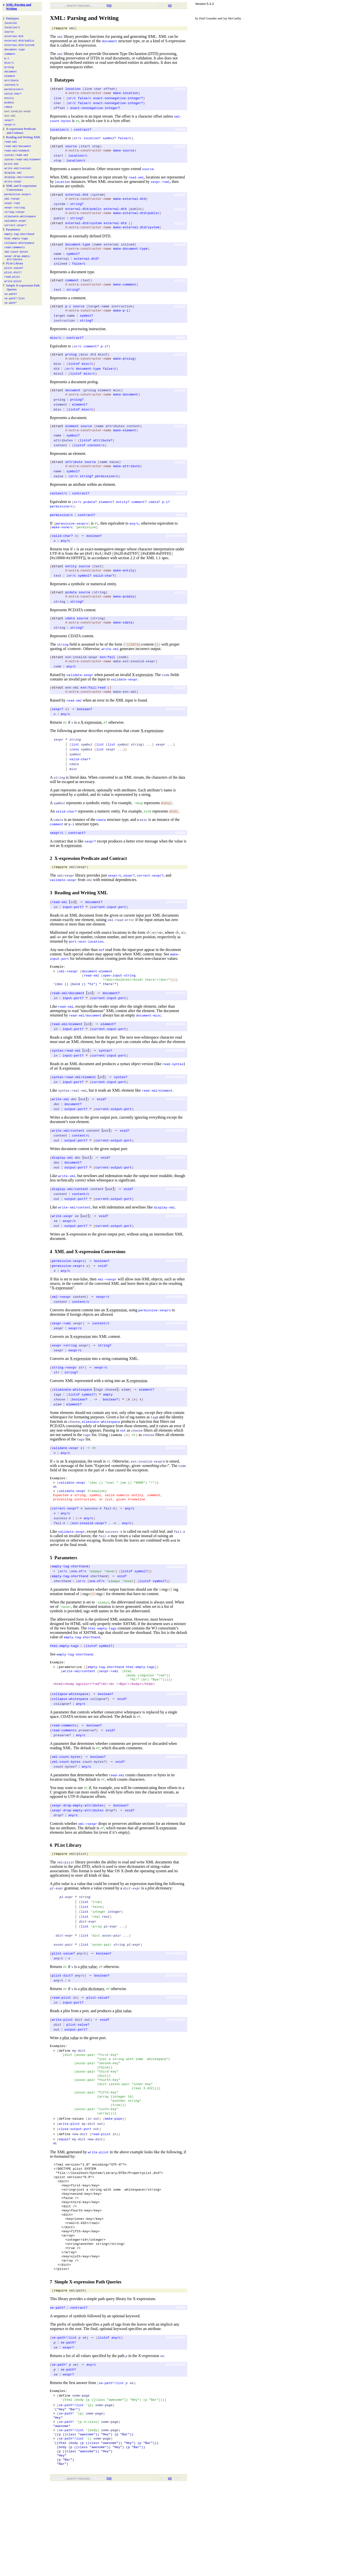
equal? (64, 2198)
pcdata (71, 613)
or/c (72, 100)
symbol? (109, 140)
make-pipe (113, 2174)
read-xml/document (68, 1024)
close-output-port (75, 2186)
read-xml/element (67, 1055)
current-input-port (109, 934)
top (109, 5)
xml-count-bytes (66, 1797)
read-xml (136, 181)
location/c (59, 131)
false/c (84, 100)
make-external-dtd (129, 204)
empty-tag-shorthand (70, 1602)
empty (108, 1425)
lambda (116, 1466)
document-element (97, 1000)
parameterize (70, 1704)
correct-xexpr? (150, 902)
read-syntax (173, 1095)
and (173, 1575)
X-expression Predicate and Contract (21, 131)
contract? (82, 131)
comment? (91, 358)
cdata (70, 641)
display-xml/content (70, 1220)
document (109, 42)
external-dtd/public (83, 214)
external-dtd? (86, 268)
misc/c (55, 350)
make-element (124, 447)
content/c (96, 462)
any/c (134, 542)
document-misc (148, 1046)
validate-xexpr (80, 700)
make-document (125, 409)
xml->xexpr (68, 1000)
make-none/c (62, 546)
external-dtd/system (83, 230)
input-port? (73, 934)
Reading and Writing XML (23, 137)
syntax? (105, 1081)
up (170, 5)
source (71, 149)
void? (101, 1130)
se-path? (57, 2387)
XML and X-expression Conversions (21, 187)
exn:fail (107, 681)
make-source (123, 154)
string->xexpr (64, 1398)
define (64, 2094)
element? (79, 420)
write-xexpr (62, 1247)
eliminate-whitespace (73, 1420)
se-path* (59, 2444)
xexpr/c (56, 859)
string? (77, 209)
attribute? (102, 457)
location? (92, 140)
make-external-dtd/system (136, 235)
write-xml (110, 672)
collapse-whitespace (70, 1734)
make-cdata (122, 646)
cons (75, 775)
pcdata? (90, 520)
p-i (68, 318)
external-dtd (76, 199)
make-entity (123, 591)
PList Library (14, 264)
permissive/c (106, 494)
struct (57, 90)
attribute (73, 479)
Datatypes (12, 18)
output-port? (75, 1140)
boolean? (94, 555)
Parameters (13, 229)
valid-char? (62, 555)
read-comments (64, 1765)
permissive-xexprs (71, 542)
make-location (125, 95)
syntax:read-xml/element (74, 1108)
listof (74, 377)
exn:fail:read (93, 713)
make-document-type (130, 258)
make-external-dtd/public (136, 219)
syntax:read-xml (66, 1081)
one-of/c (78, 1607)
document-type (77, 253)
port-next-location (86, 968)
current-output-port (113, 1140)
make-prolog (123, 372)
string (63, 668)
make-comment (124, 295)
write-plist (62, 2062)
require (60, 29)
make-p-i (120, 323)
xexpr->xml (160, 185)
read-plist (61, 2040)
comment (72, 290)
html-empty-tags (102, 1664)
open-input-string (119, 1005)
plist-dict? (62, 2018)
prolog (71, 367)
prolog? (77, 415)
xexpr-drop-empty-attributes (78, 1846)
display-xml (62, 1188)
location (72, 90)
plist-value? (63, 1996)
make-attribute (126, 484)
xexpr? (57, 735)
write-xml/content (68, 1161)
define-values (71, 2174)
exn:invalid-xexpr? (89, 1558)
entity (71, 586)
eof (101, 977)
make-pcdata (123, 618)
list (75, 771)
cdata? (154, 520)
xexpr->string (64, 1376)
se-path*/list (64, 2417)
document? (93, 929)
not (123, 1461)
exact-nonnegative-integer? (118, 100)
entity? (122, 520)
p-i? (104, 358)
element (72, 442)
